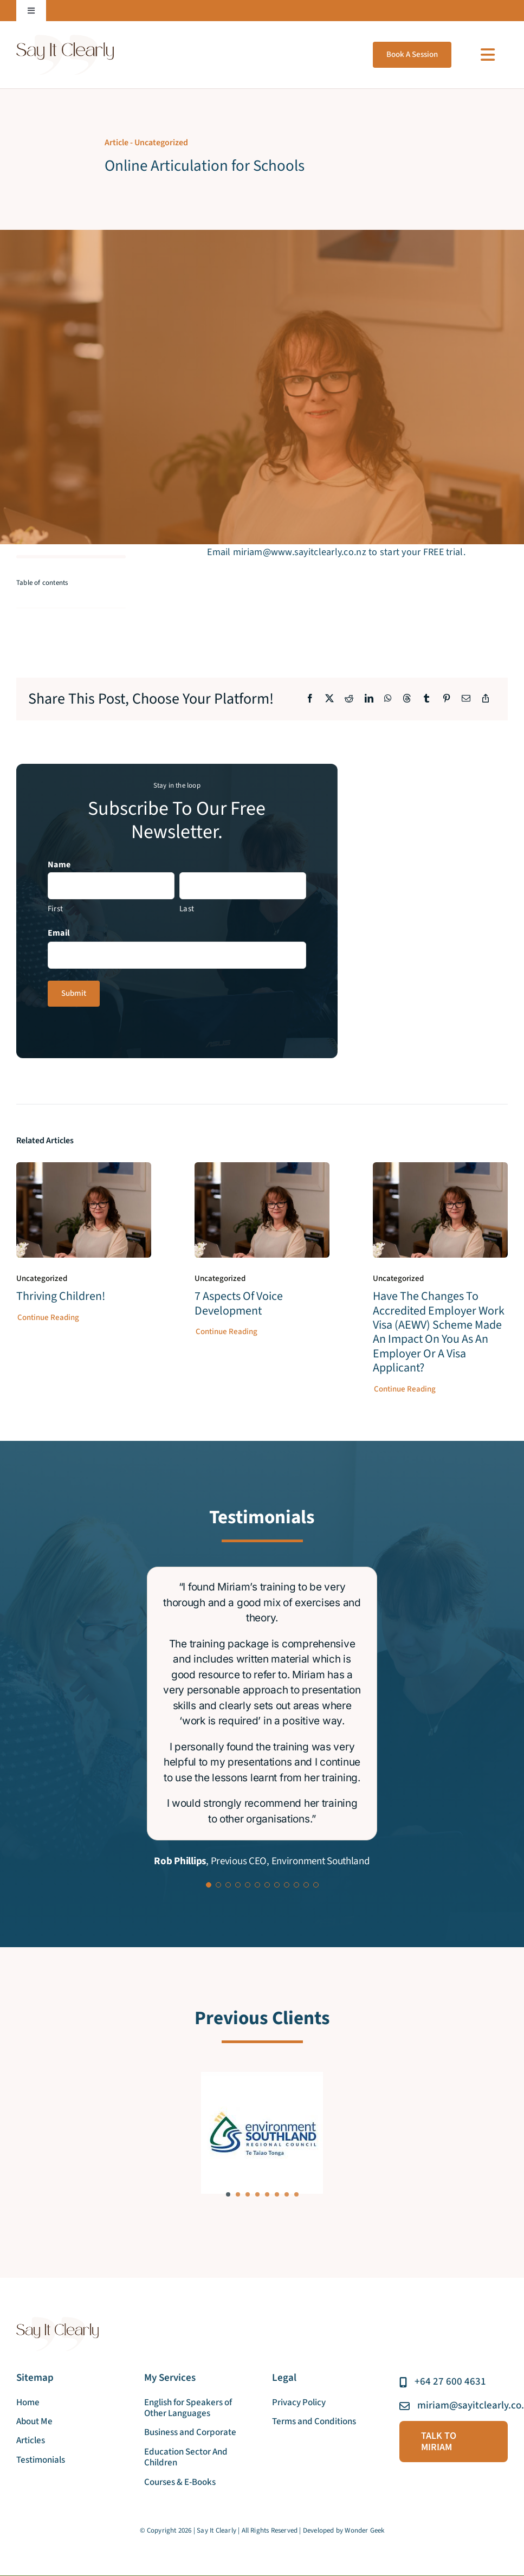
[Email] (466, 699)
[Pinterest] (446, 699)
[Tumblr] (426, 699)
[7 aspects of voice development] (262, 1170)
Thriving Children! (60, 1296)
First (55, 909)
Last (186, 909)
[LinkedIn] (369, 699)
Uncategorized (161, 143)
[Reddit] (349, 699)
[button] (228, 2194)
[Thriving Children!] (83, 1170)
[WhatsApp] (388, 699)
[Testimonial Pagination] (208, 1885)
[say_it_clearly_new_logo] (65, 39)
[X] (329, 699)
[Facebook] (310, 699)
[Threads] (407, 699)
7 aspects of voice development (239, 1303)
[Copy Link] (485, 699)
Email (59, 933)
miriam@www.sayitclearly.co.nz (299, 552)
